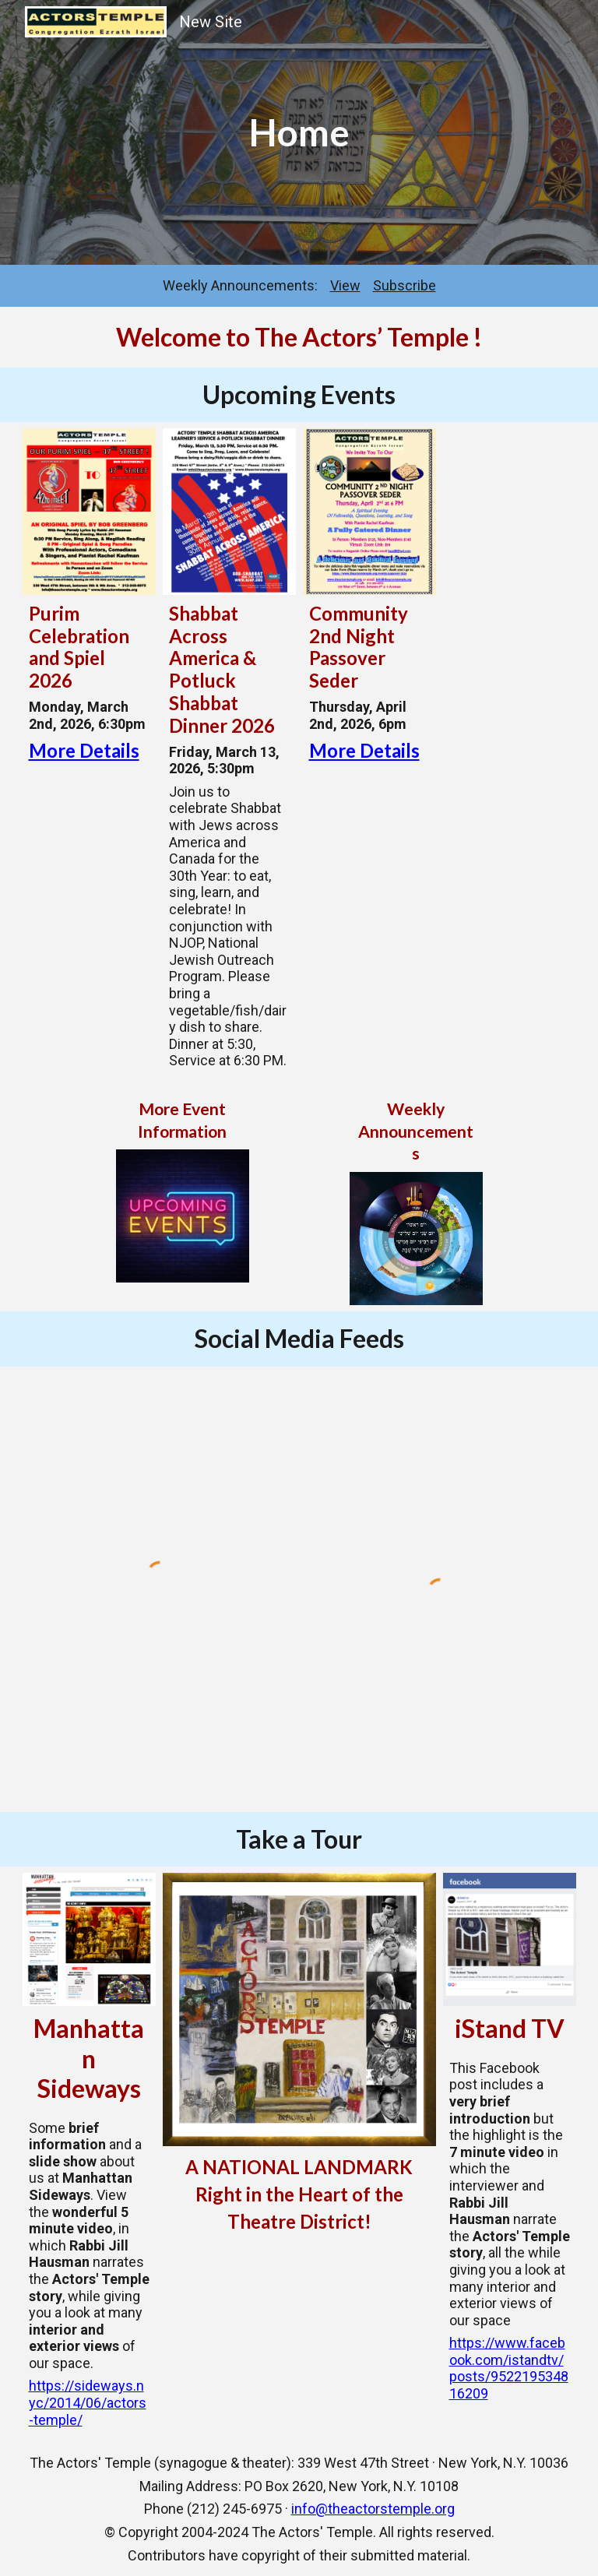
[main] (299, 132)
